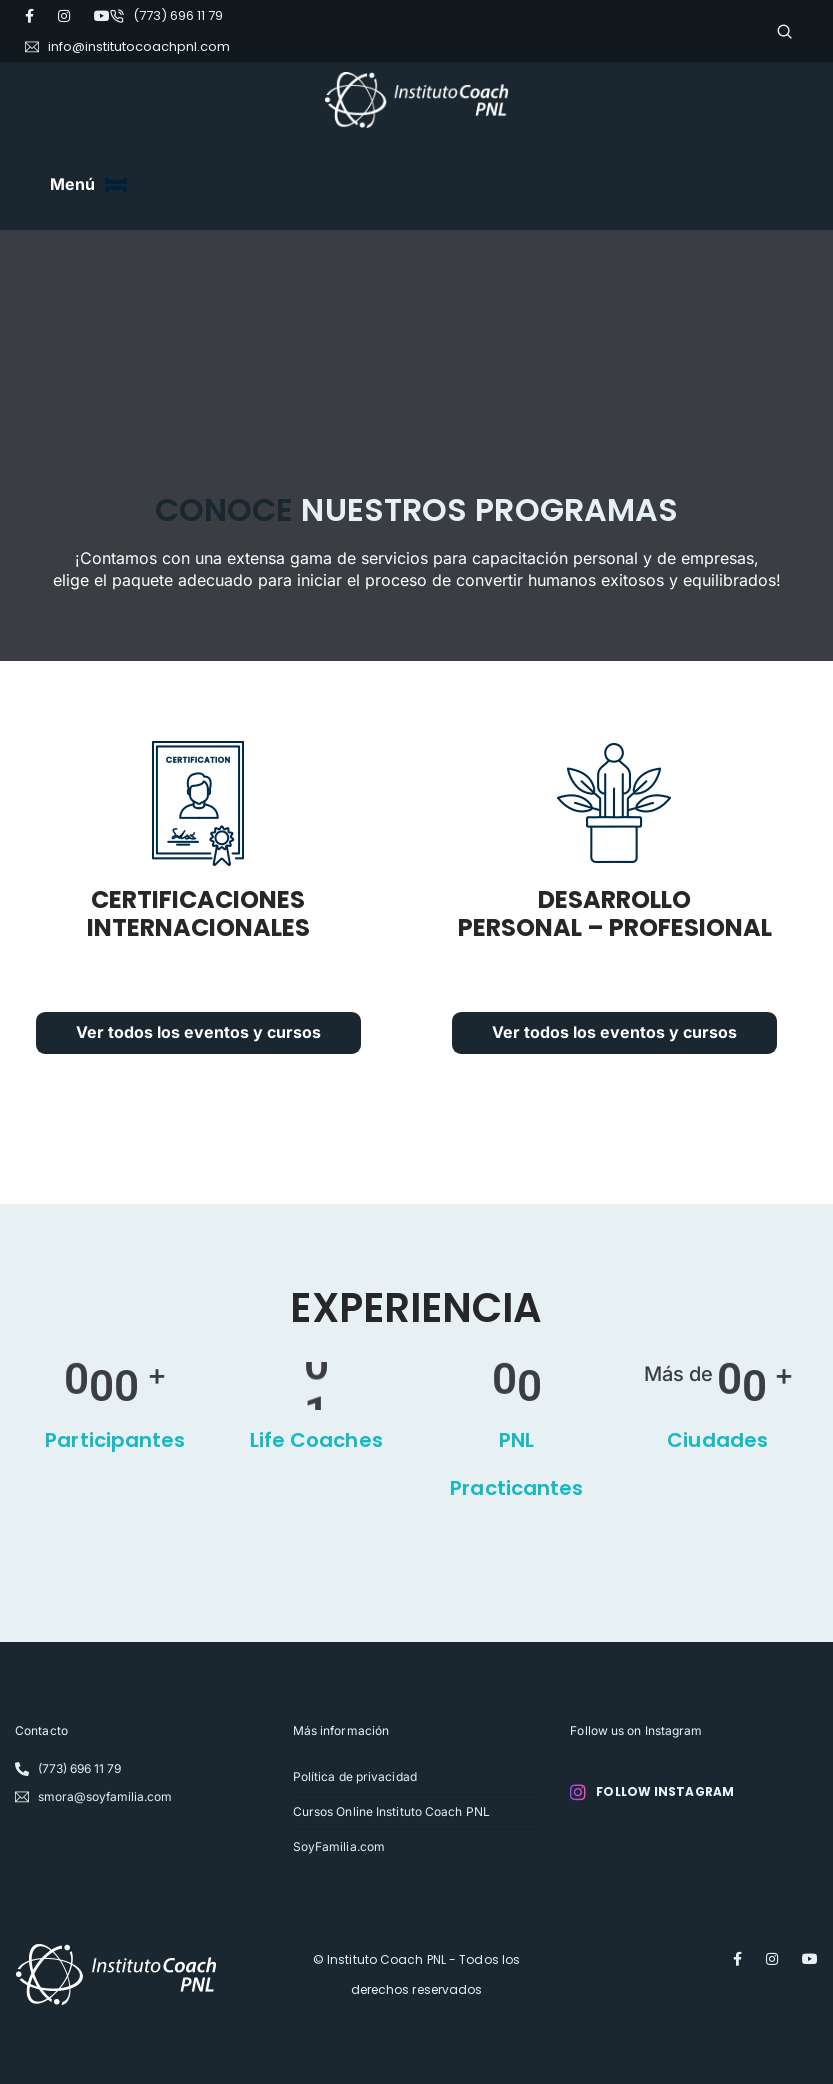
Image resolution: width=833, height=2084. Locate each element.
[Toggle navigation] (116, 185)
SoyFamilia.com (339, 1845)
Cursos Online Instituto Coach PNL (391, 1810)
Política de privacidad (355, 1775)
